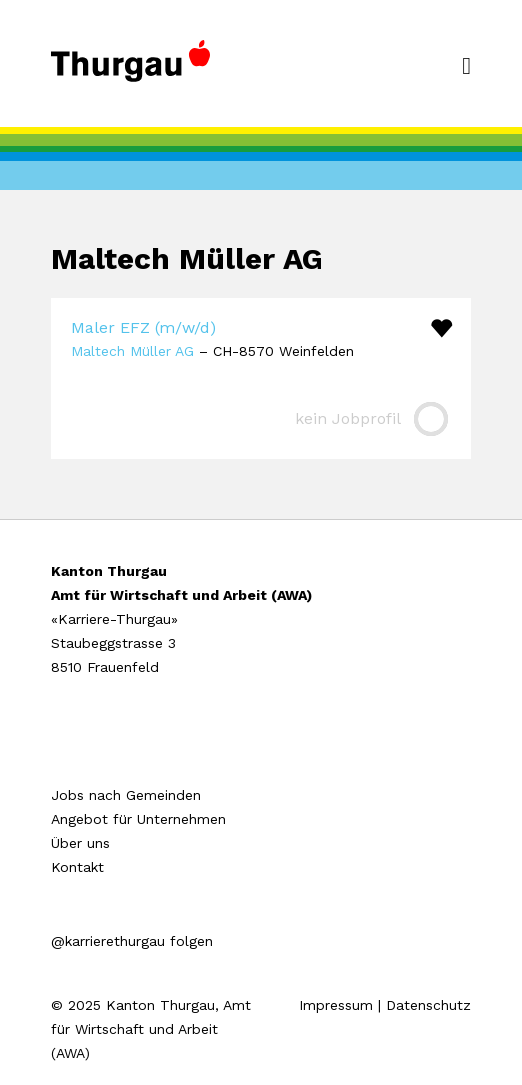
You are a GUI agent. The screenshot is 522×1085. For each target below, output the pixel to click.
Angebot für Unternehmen (138, 819)
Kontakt (77, 867)
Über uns (80, 843)
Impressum (336, 1005)
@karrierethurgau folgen (132, 941)
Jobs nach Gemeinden (126, 795)
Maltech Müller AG (132, 351)
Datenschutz (428, 1005)
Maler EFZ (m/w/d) (143, 327)
